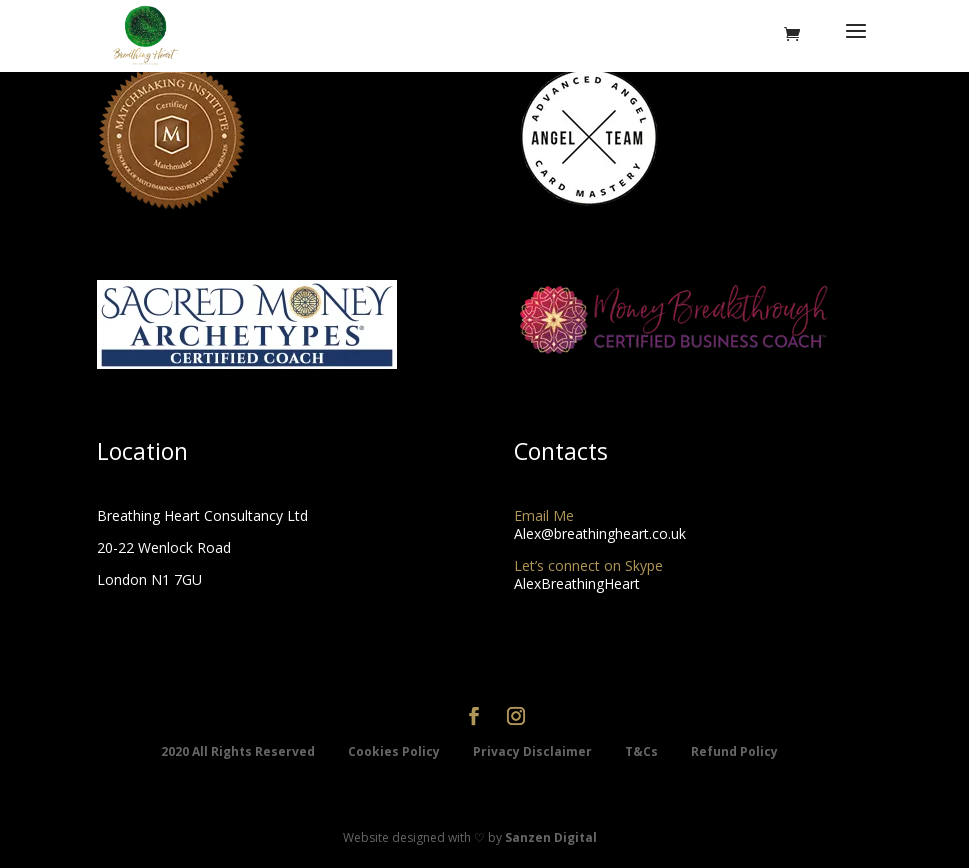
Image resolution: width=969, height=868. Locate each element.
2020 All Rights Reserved (239, 751)
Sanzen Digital (551, 837)
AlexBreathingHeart (577, 583)
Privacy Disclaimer (534, 751)
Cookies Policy (395, 751)
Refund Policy (734, 751)
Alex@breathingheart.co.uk (600, 533)
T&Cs (643, 751)
